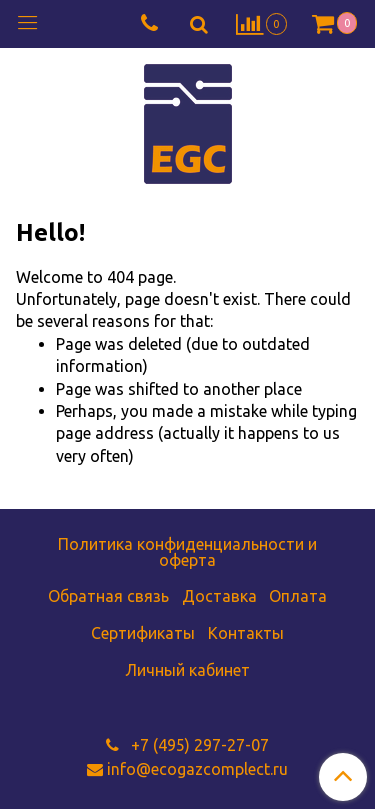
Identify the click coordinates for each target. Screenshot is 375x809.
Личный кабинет (187, 670)
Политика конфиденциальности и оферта (187, 552)
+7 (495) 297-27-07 (198, 745)
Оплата (298, 596)
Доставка (219, 596)
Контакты (246, 633)
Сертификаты (143, 633)
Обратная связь (108, 596)
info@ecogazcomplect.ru (197, 769)
